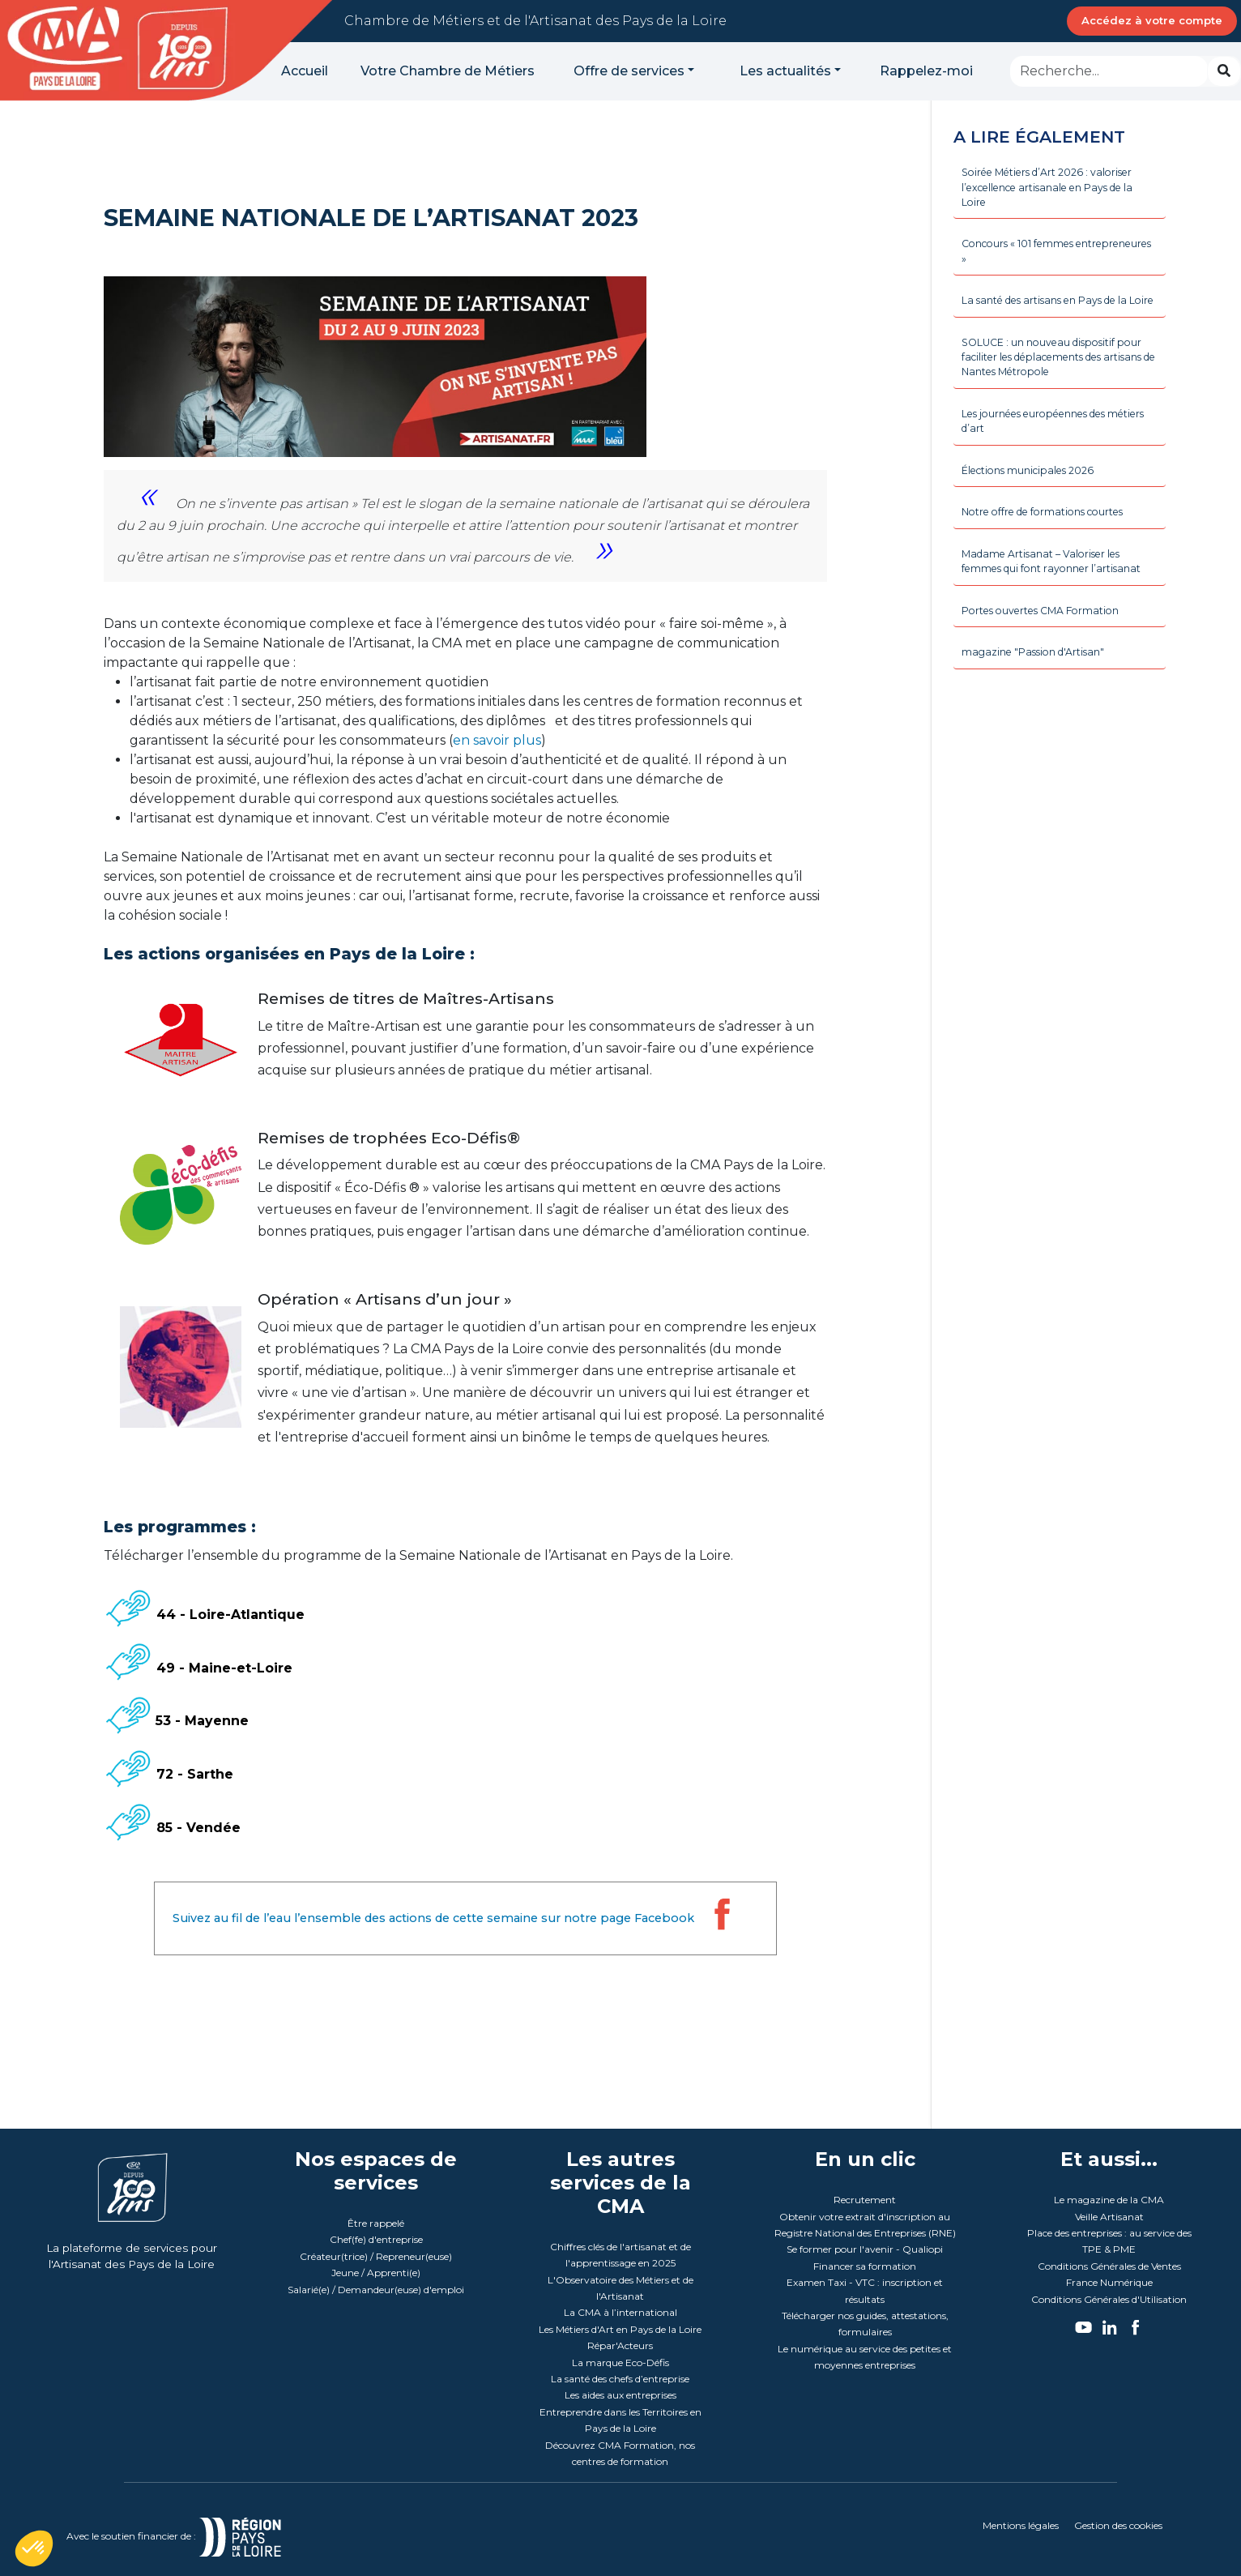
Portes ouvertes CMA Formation (1051, 679)
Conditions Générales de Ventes (1109, 2266)
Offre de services (629, 71)
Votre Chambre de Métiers (447, 71)
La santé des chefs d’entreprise (620, 2379)
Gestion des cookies (1118, 2525)
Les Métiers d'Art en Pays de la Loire (620, 2329)
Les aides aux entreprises (620, 2395)
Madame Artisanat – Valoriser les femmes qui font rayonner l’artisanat (1051, 619)
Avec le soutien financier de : (193, 2536)
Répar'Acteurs (620, 2345)
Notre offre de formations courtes (1054, 557)
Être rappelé (376, 2223)
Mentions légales (1021, 2525)
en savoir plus (497, 740)
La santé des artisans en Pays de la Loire (1058, 321)
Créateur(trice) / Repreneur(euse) (376, 2256)
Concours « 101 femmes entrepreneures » (1026, 260)
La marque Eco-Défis (620, 2362)
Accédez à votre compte (1151, 20)
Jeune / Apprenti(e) (375, 2272)
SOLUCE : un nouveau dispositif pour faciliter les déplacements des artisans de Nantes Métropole (1058, 391)
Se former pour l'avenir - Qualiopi (865, 2249)
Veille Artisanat (1109, 2217)
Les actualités (785, 71)
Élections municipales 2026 (1037, 512)
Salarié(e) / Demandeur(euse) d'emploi (376, 2289)
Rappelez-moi (926, 71)
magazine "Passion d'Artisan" (1040, 724)
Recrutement (865, 2200)
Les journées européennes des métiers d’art (1048, 460)
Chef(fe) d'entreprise (376, 2239)
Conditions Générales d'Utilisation (1109, 2299)
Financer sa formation (864, 2266)
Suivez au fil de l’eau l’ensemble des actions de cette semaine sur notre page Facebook (459, 1918)
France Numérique (1109, 2282)
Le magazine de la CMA (1109, 2200)
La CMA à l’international (620, 2312)
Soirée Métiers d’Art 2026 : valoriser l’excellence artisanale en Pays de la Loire (1059, 192)
